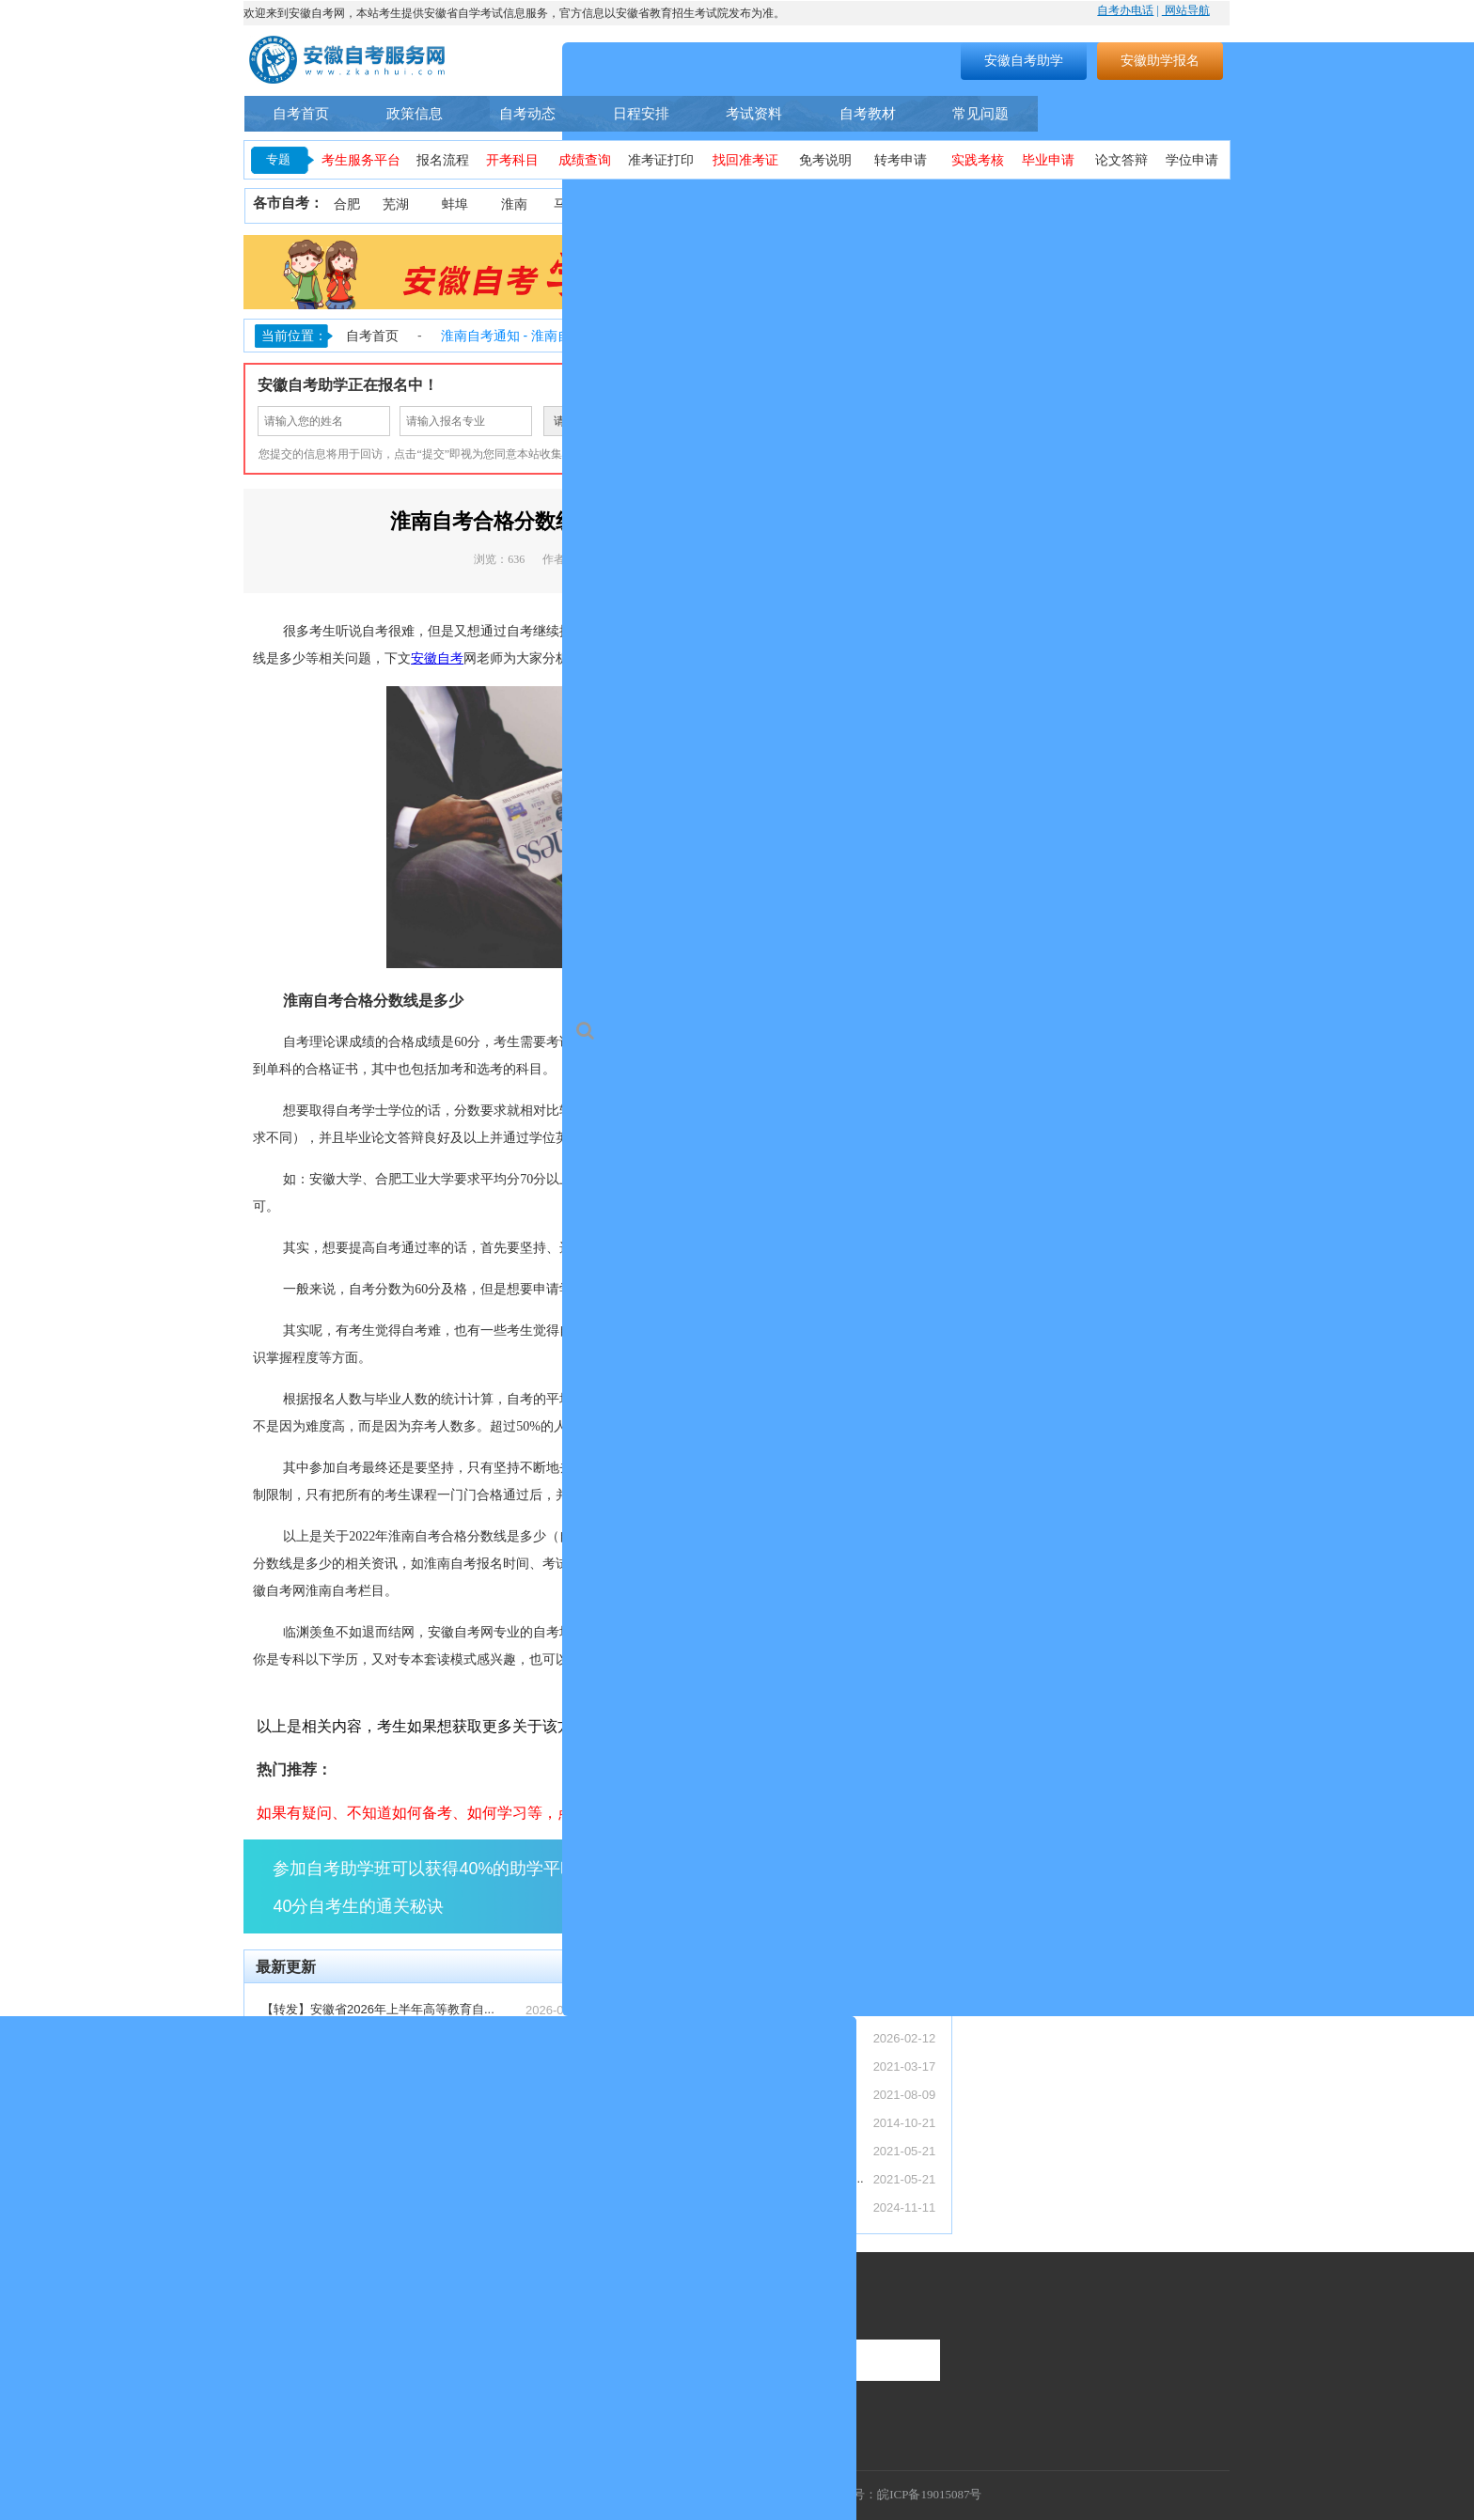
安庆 (692, 204)
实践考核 (977, 160)
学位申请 (1192, 160)
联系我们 (274, 2304)
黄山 (810, 204)
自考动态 (527, 113)
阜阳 (928, 204)
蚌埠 (455, 204)
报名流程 (442, 160)
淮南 (514, 204)
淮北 (632, 204)
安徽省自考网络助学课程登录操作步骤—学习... (736, 2178)
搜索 (827, 60)
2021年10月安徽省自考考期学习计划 (708, 2150)
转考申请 (900, 160)
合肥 (347, 204)
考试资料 (754, 113)
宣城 (1153, 204)
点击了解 (878, 1886)
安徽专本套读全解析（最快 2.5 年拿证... (369, 2094)
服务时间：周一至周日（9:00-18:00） (346, 2342)
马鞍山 (573, 204)
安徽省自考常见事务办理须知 (688, 2122)
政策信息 (414, 113)
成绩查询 (584, 160)
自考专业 (1084, 113)
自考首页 (301, 113)
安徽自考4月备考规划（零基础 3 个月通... (374, 2122)
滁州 (868, 204)
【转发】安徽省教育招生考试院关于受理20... (383, 2037)
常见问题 (980, 113)
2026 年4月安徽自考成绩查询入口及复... (370, 2150)
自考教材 (867, 113)
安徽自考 (437, 658)
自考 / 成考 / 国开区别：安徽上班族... (362, 2065)
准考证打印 (661, 160)
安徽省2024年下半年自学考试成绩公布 (714, 2206)
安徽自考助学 (1023, 60)
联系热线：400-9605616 (311, 2368)
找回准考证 (745, 160)
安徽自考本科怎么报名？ (676, 2065)
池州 (1205, 204)
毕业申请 (1048, 160)
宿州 (1037, 204)
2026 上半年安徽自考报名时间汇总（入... (373, 2206)
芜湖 (396, 204)
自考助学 (1181, 113)
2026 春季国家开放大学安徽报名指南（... (373, 2178)
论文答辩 (1121, 160)
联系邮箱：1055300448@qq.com (335, 2394)
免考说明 (825, 160)
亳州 (982, 204)
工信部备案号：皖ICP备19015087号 (886, 2494)
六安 (1096, 204)
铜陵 (751, 204)
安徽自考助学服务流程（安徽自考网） (713, 2094)
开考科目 (512, 160)
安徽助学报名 (1160, 60)
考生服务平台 (360, 160)
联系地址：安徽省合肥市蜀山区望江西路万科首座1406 (392, 2421)
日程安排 (641, 113)
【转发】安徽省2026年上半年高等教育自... (377, 2009)
